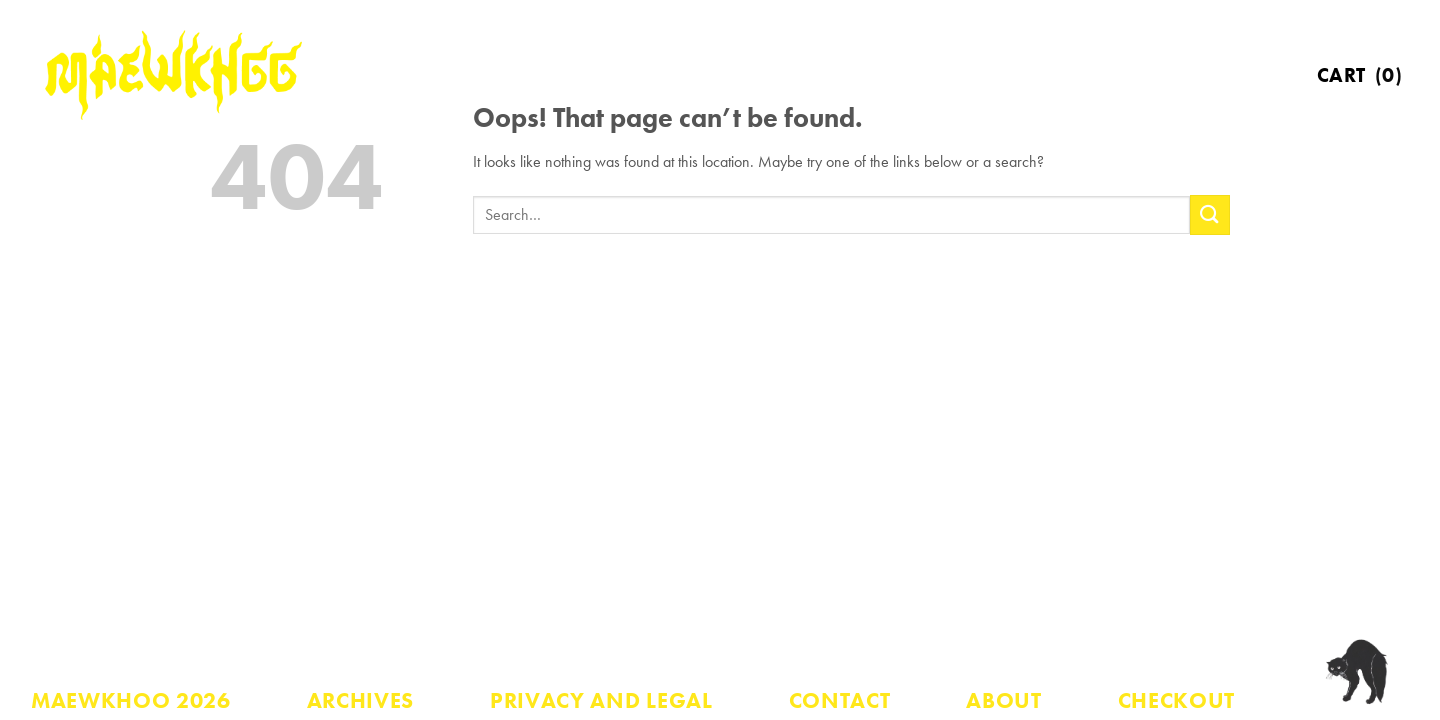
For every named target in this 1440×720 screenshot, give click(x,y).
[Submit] (1210, 214)
